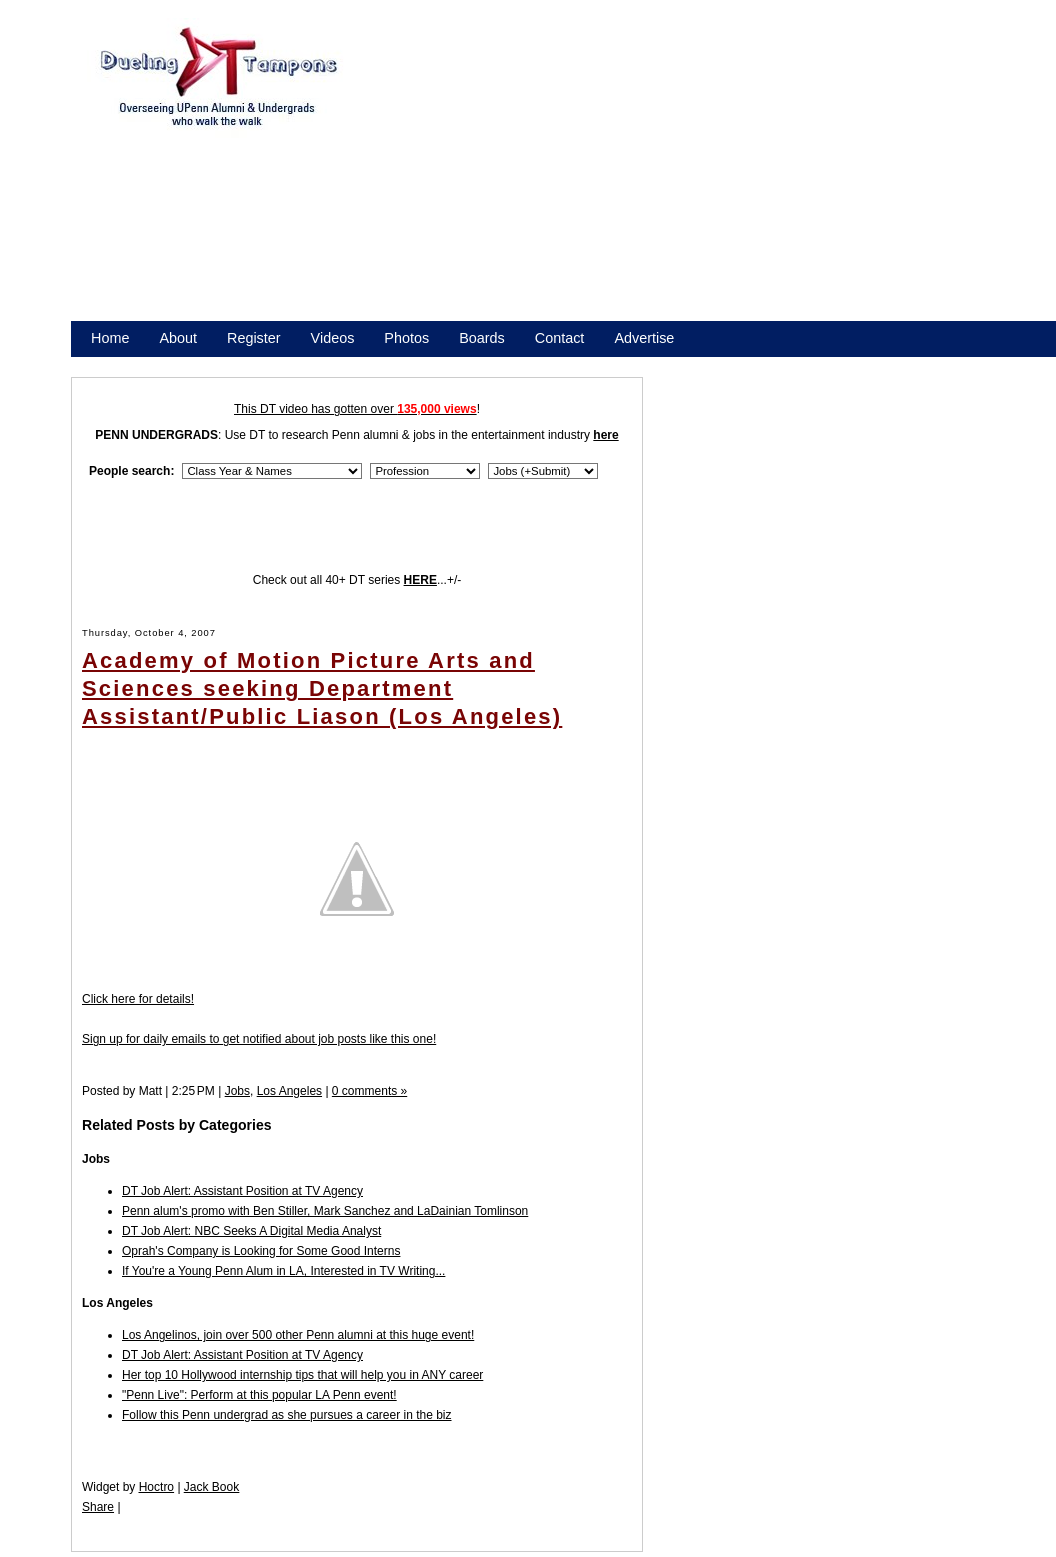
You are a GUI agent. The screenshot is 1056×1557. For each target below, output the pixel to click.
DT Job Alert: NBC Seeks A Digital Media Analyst (251, 1231)
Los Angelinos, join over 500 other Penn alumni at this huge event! (298, 1335)
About (178, 338)
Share (98, 1507)
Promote (182, 364)
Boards (482, 338)
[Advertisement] (590, 178)
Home (110, 338)
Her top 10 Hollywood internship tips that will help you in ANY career (302, 1375)
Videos (333, 338)
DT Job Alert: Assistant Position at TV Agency (242, 1191)
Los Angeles (289, 1091)
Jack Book (211, 1487)
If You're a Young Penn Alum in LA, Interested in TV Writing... (283, 1271)
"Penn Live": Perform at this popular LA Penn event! (259, 1395)
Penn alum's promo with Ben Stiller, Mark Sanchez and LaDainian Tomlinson (325, 1211)
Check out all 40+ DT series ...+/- (357, 580)
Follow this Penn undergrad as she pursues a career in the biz (287, 1415)
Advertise (644, 338)
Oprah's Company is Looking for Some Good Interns (261, 1251)
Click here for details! (138, 999)
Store (108, 364)
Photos (406, 338)
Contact (560, 338)
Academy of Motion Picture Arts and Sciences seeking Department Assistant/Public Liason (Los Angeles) (322, 688)
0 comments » (369, 1091)
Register (254, 338)
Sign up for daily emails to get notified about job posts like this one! (259, 1039)
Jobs (237, 1091)
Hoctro (156, 1487)
